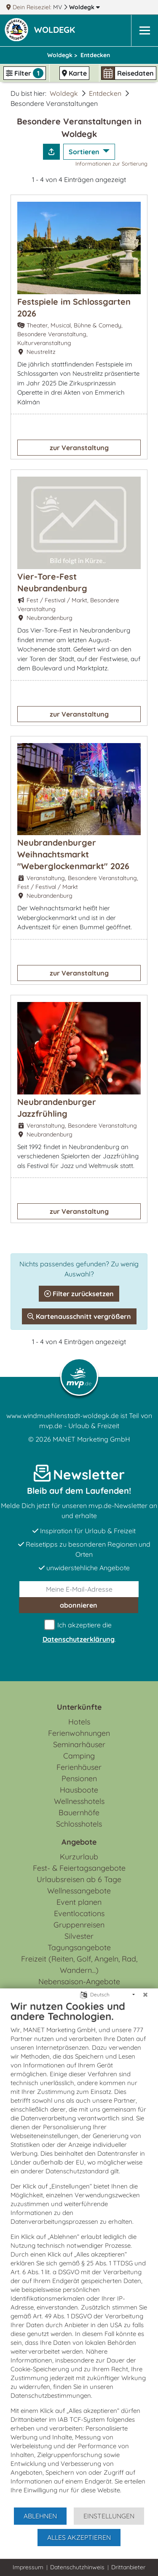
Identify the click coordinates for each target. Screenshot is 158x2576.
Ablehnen (40, 2516)
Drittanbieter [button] (128, 2567)
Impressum (28, 2567)
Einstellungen (108, 2516)
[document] (79, 2253)
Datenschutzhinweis (77, 2567)
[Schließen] (145, 1994)
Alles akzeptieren (79, 2537)
